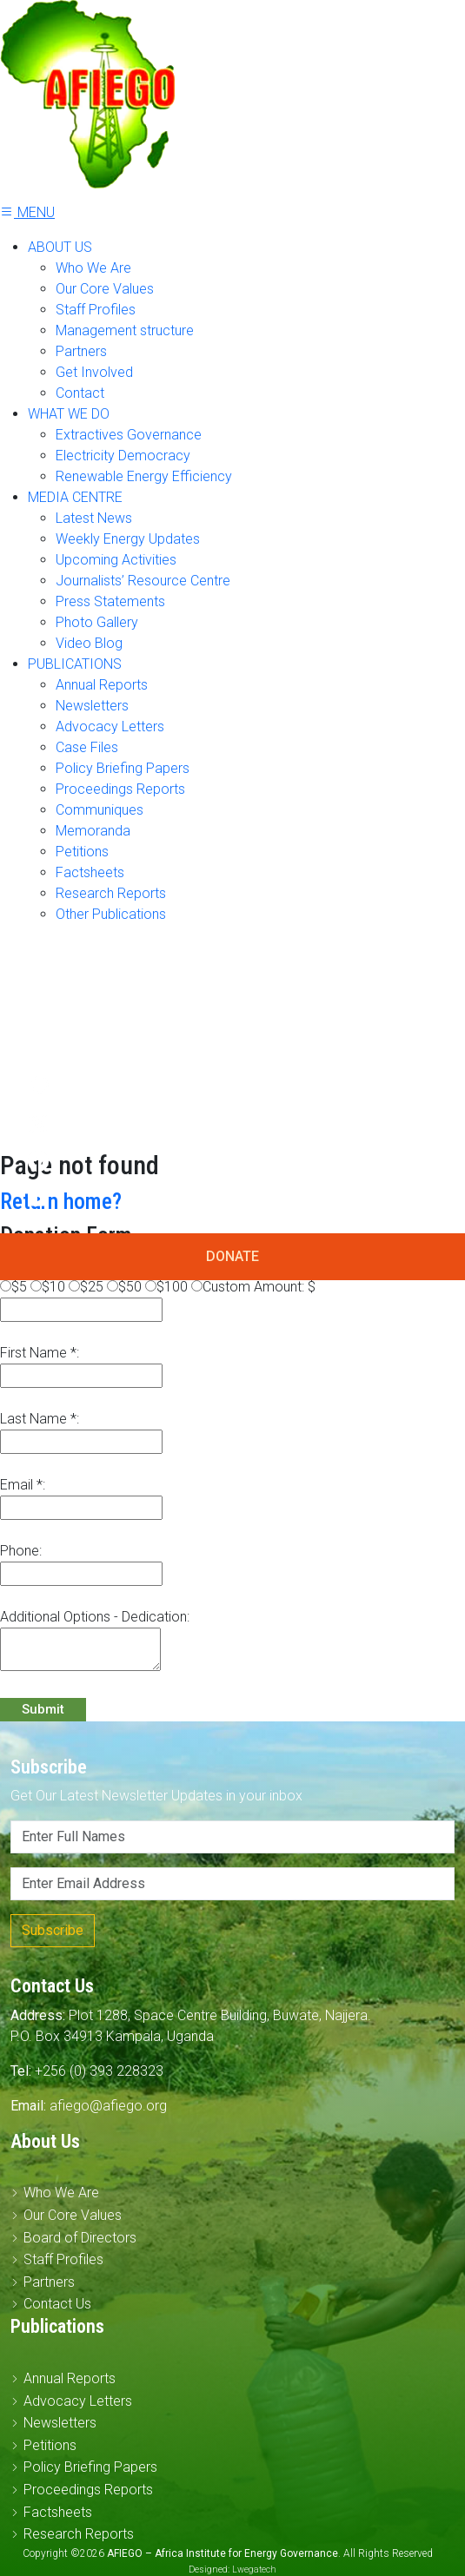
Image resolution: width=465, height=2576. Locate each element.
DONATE (232, 1256)
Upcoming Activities (116, 560)
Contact (80, 393)
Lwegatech (254, 2569)
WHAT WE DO (69, 414)
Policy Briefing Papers (122, 768)
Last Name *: (39, 1418)
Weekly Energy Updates (128, 539)
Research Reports (111, 893)
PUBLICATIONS (75, 664)
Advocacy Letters (110, 726)
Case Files (87, 747)
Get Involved (94, 372)
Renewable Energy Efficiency (144, 476)
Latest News (94, 518)
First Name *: (39, 1352)
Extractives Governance (129, 434)
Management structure (125, 330)
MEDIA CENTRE (75, 497)
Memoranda (93, 830)
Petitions (82, 851)
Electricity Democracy (123, 455)
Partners (81, 351)
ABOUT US (60, 247)
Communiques (99, 810)
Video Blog (89, 643)
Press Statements (110, 601)
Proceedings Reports (120, 789)
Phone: (21, 1550)
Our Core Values (105, 289)
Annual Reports (102, 685)
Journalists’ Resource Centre (143, 580)
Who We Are (93, 268)
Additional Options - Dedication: (94, 1616)
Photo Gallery (97, 622)
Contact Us (57, 2303)
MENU (27, 212)
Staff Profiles (96, 309)
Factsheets (90, 872)
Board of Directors (79, 2237)
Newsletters (92, 705)
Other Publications (111, 914)
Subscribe (52, 1930)
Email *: (22, 1484)
